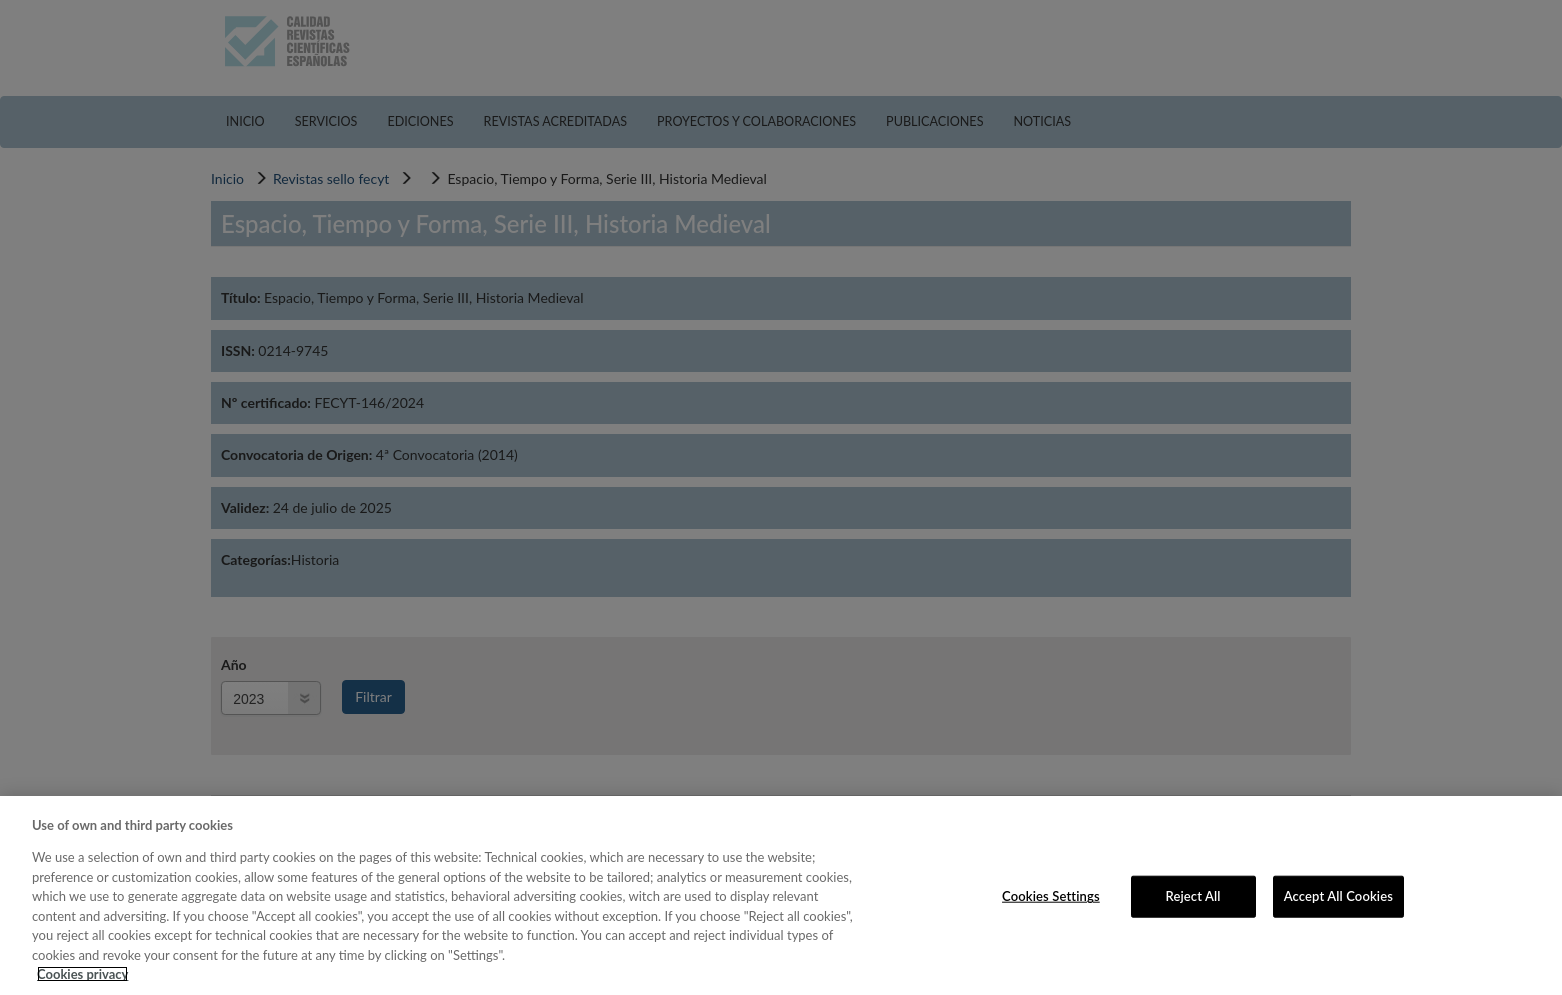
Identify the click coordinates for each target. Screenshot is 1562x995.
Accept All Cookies (1338, 896)
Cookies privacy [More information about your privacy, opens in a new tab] (82, 974)
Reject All (1192, 896)
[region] (781, 895)
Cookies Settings (1051, 896)
